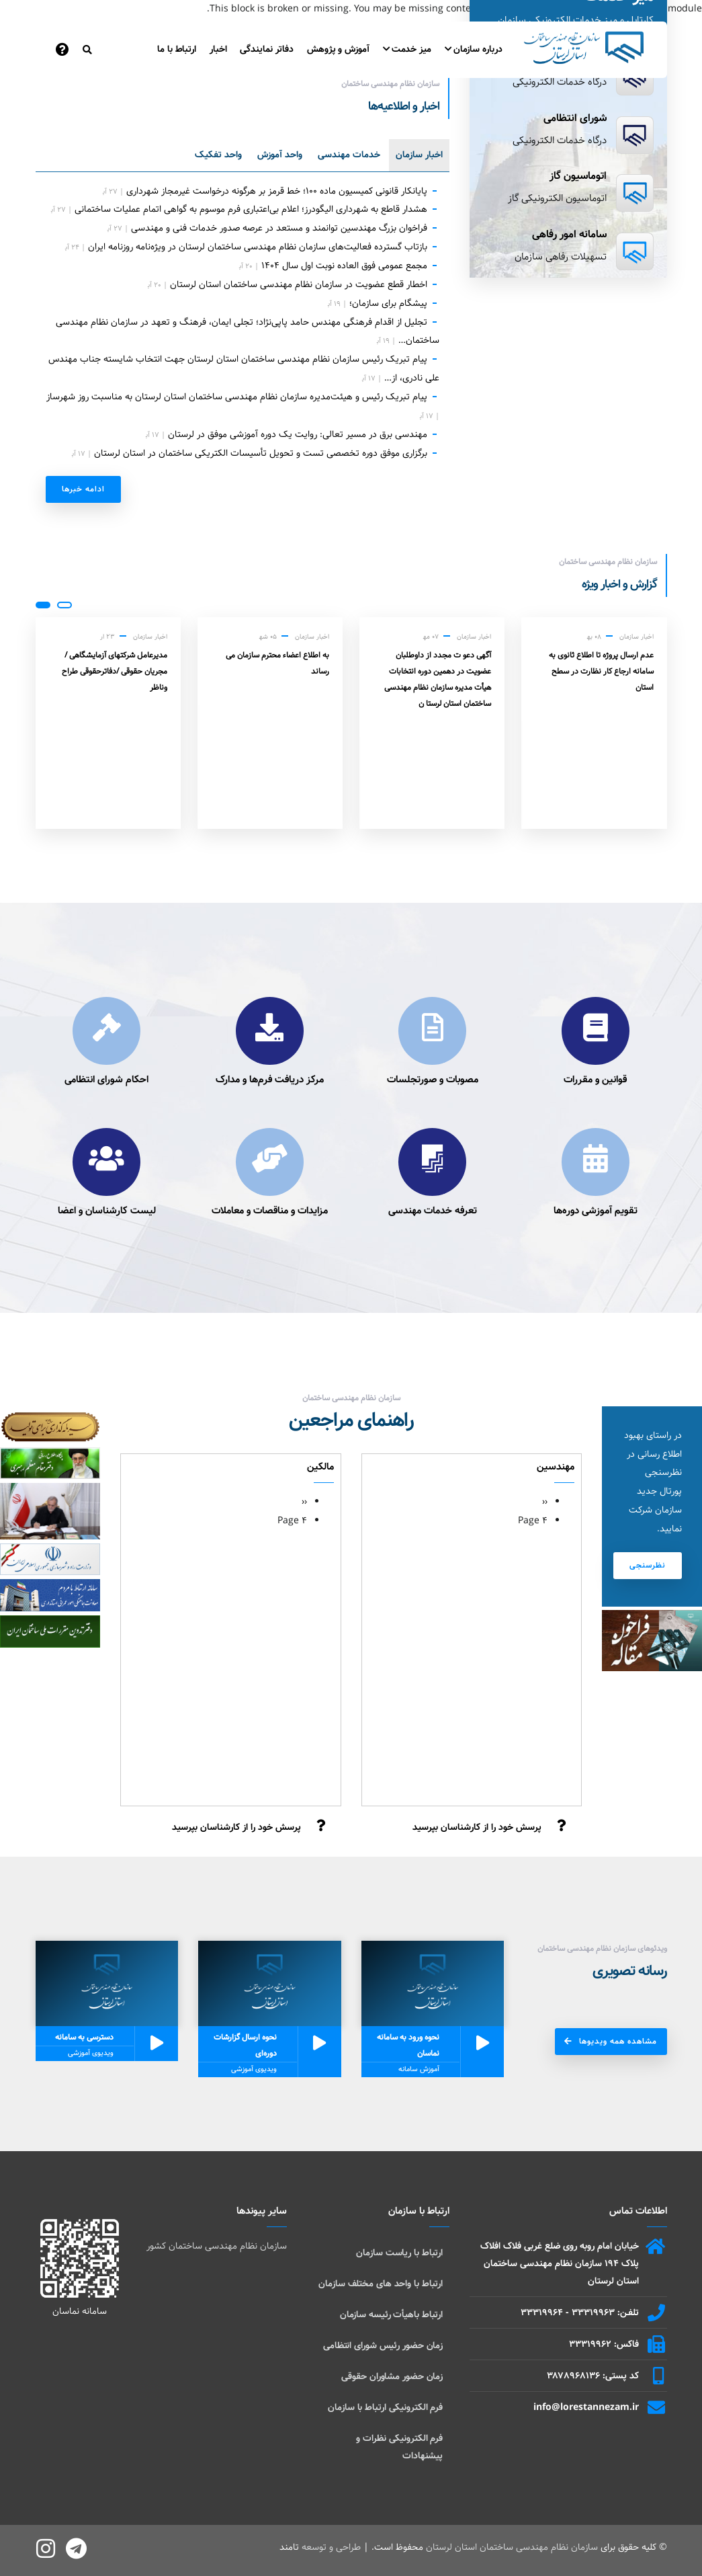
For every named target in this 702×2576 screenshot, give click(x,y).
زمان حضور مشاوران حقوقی (392, 2376)
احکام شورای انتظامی (106, 1080)
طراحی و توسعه (331, 2547)
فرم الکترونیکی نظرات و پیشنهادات (399, 2447)
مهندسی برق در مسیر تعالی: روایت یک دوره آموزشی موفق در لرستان (297, 434)
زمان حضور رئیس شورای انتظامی (383, 2345)
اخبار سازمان (419, 154)
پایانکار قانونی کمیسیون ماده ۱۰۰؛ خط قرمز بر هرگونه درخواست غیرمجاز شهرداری (276, 191)
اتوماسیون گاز (578, 175)
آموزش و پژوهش (338, 49)
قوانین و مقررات (595, 1080)
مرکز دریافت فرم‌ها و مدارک (270, 1080)
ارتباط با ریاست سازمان (399, 2252)
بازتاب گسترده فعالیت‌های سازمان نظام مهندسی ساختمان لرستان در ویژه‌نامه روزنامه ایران (257, 246)
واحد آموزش (279, 154)
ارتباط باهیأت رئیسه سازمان (391, 2314)
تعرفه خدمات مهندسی (432, 1211)
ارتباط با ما (176, 49)
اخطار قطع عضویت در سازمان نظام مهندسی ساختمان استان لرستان (298, 284)
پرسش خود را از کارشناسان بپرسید (476, 1827)
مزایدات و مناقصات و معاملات (270, 1211)
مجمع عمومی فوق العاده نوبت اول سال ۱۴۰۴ (344, 265)
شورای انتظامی (575, 118)
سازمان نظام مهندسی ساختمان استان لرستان (512, 2547)
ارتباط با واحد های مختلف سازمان (380, 2283)
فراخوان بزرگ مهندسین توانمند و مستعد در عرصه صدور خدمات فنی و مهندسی (279, 227)
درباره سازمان (473, 49)
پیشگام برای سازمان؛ (388, 303)
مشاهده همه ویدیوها (618, 2041)
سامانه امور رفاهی (569, 234)
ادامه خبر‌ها (83, 489)
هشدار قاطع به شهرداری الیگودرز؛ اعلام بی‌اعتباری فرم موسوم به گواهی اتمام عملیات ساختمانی (251, 209)
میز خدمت (407, 49)
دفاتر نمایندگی (267, 49)
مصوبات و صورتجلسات (432, 1080)
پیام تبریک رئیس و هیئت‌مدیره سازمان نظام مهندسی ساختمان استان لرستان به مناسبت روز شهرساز (236, 396)
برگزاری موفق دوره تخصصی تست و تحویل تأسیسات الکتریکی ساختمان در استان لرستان (260, 453)
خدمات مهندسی (349, 154)
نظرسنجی (647, 1565)
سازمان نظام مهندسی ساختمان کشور (216, 2246)
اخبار (218, 49)
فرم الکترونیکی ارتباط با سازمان (385, 2407)
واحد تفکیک (218, 154)
